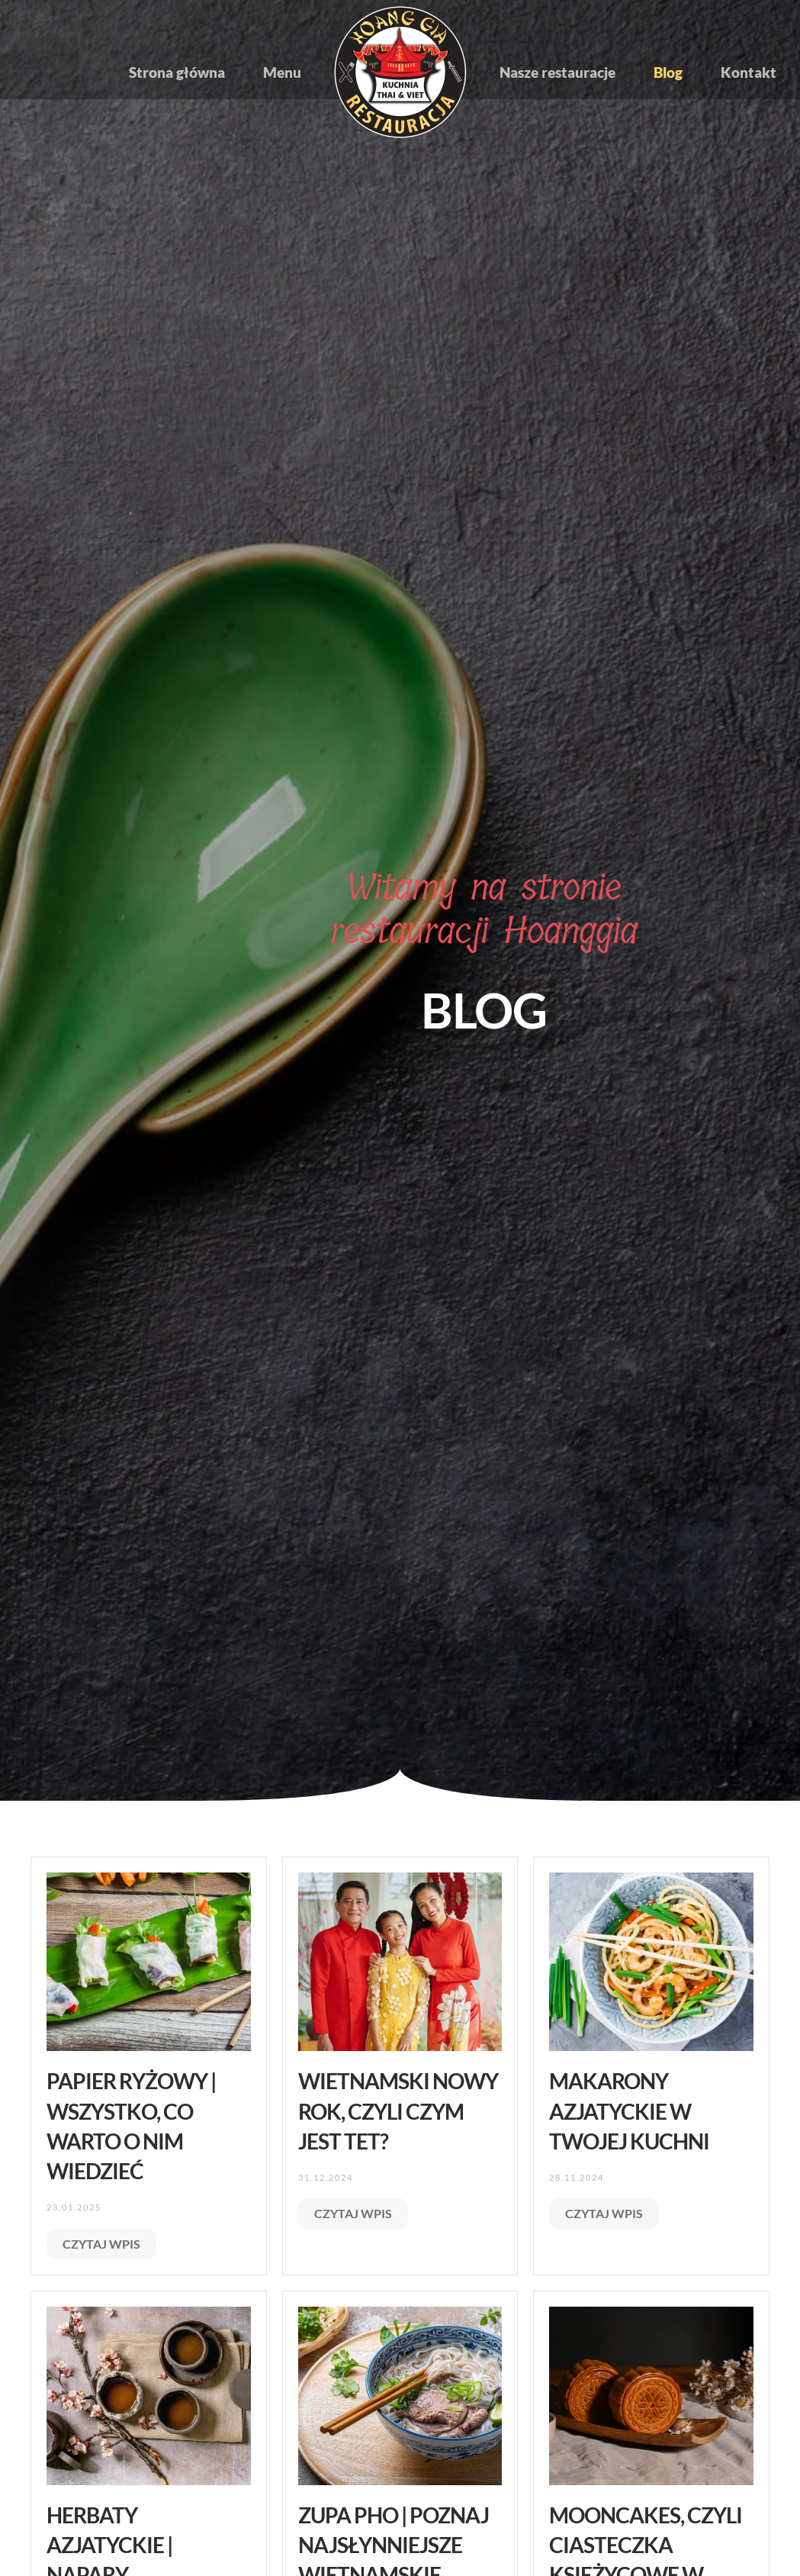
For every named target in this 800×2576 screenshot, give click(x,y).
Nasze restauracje (557, 72)
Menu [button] (282, 72)
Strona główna (177, 72)
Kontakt (748, 72)
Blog (668, 72)
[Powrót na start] (400, 72)
